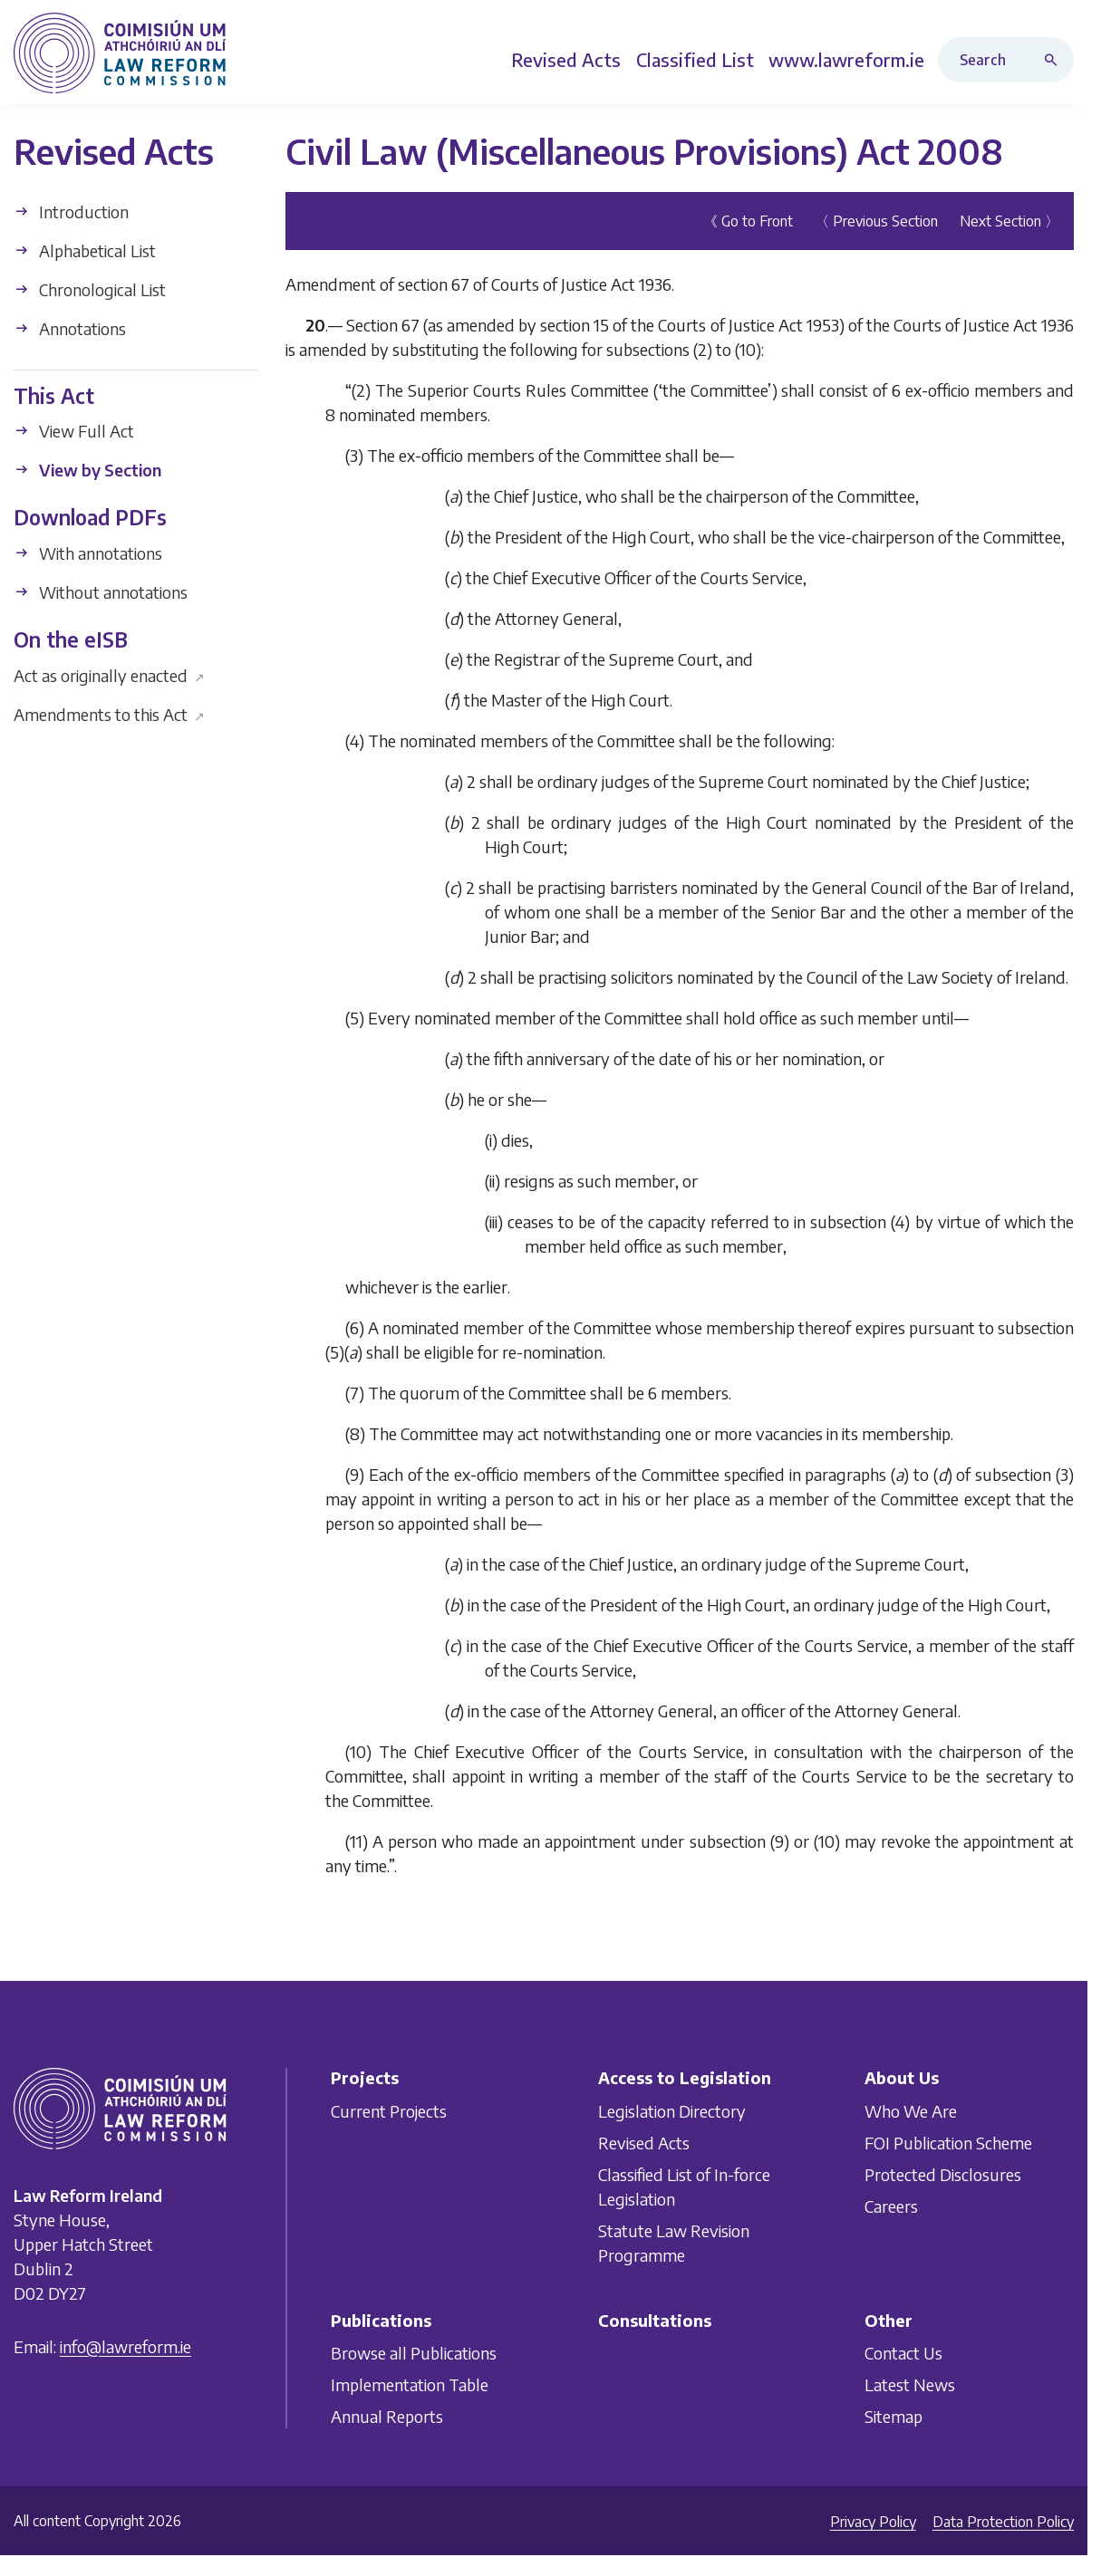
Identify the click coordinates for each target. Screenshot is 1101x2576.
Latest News (909, 2384)
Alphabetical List (85, 250)
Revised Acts (644, 2141)
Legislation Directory (672, 2110)
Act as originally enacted (109, 675)
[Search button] (1055, 59)
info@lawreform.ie (125, 2346)
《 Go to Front (748, 221)
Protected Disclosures (942, 2173)
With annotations (88, 553)
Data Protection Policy (1003, 2522)
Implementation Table (409, 2384)
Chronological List (90, 289)
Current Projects (389, 2110)
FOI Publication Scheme (948, 2141)
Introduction (71, 211)
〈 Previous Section (876, 221)
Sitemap (893, 2416)
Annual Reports (387, 2416)
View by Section (87, 469)
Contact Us (903, 2352)
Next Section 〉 (1009, 221)
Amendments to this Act (109, 714)
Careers (891, 2205)
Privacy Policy (873, 2522)
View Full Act (74, 430)
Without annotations (101, 592)
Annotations (70, 328)
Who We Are (910, 2110)
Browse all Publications (414, 2352)
